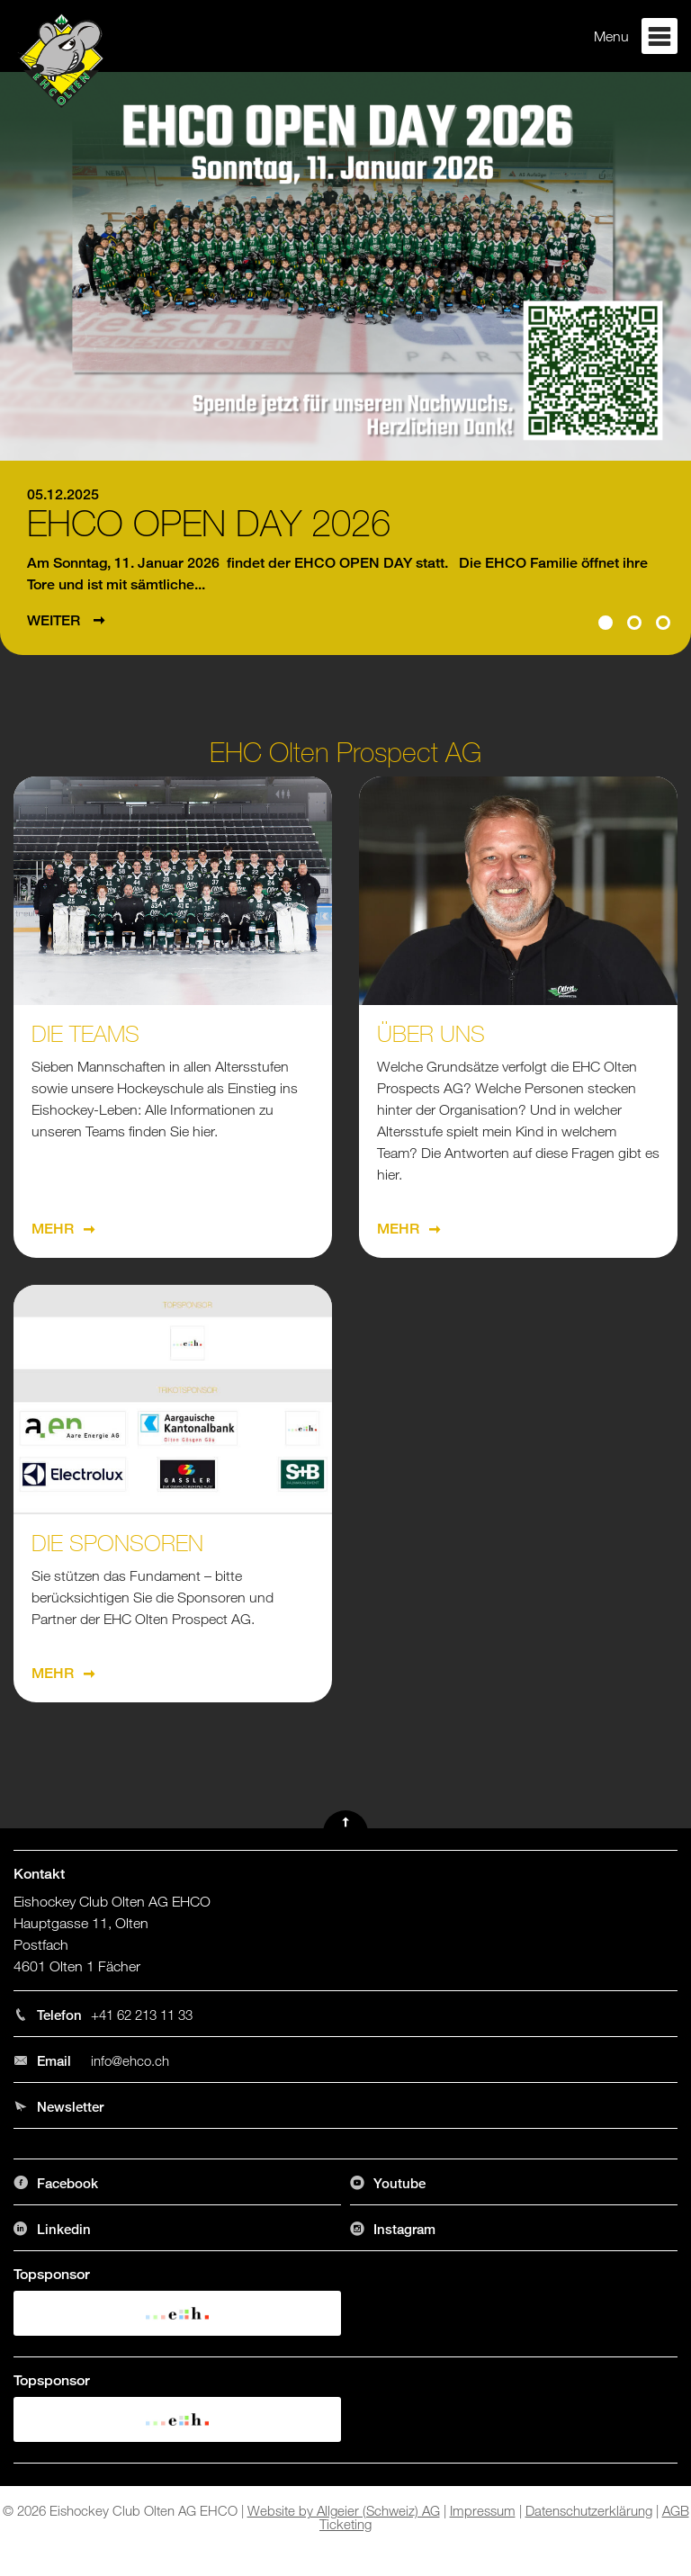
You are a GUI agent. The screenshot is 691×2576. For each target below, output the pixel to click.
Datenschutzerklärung (588, 2510)
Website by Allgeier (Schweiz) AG (343, 2510)
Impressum (483, 2510)
